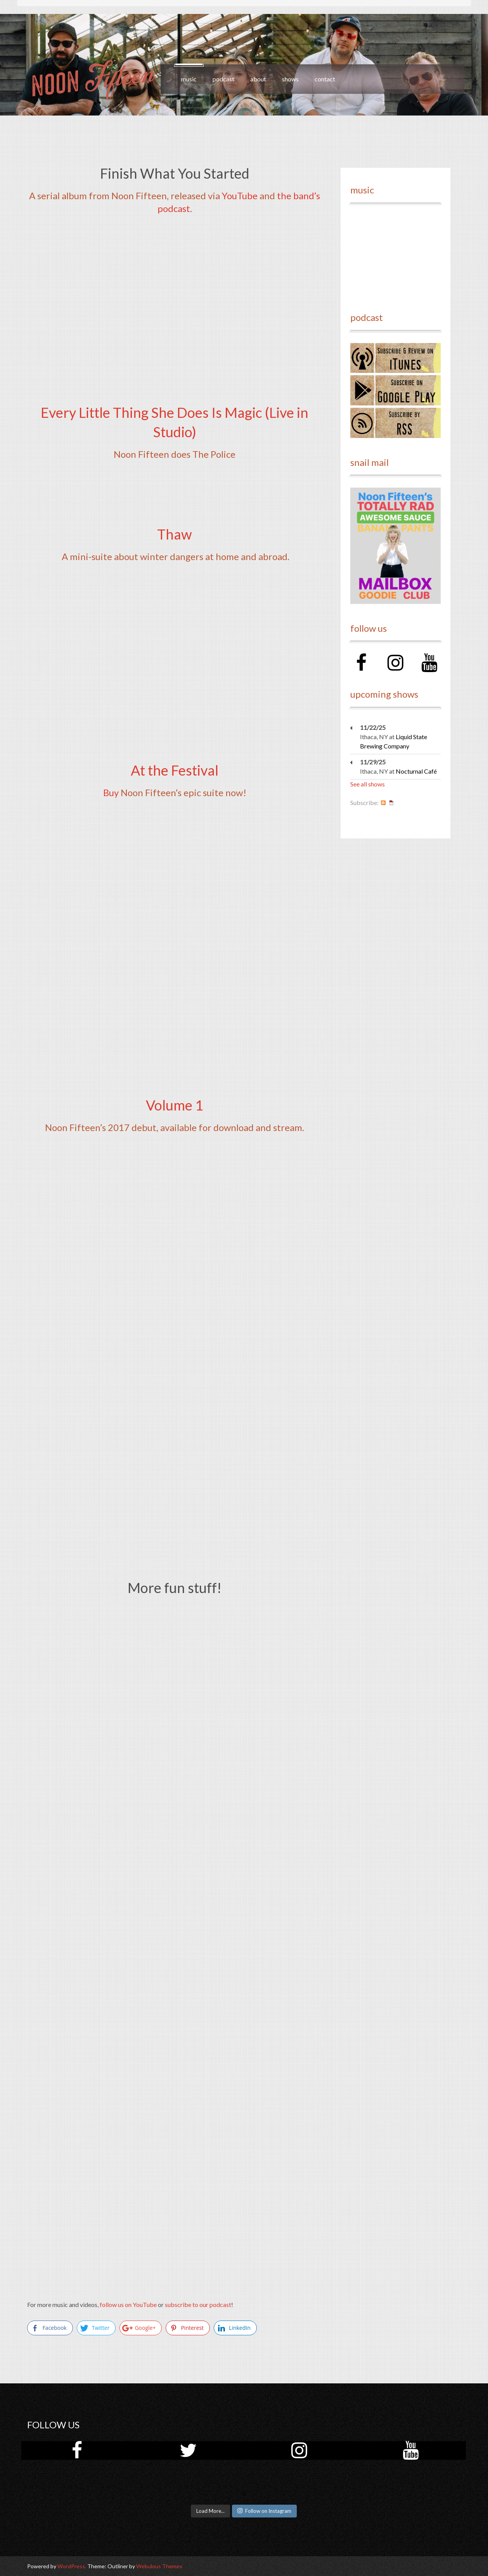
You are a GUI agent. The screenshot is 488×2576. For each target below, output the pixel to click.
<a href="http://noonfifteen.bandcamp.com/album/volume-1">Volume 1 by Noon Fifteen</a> (174, 1260)
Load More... (210, 2511)
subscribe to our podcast (198, 2304)
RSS (383, 802)
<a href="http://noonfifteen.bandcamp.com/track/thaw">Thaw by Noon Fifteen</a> (174, 592)
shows (290, 79)
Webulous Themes (159, 2566)
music (189, 79)
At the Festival (174, 770)
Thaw (174, 534)
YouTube (240, 195)
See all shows (367, 784)
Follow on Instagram (264, 2511)
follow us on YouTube (128, 2304)
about (258, 79)
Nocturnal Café (416, 771)
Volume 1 (174, 1105)
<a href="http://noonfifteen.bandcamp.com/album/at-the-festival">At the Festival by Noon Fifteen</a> (174, 944)
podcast (223, 79)
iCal (391, 802)
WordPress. (71, 2566)
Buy (111, 792)
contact (325, 79)
